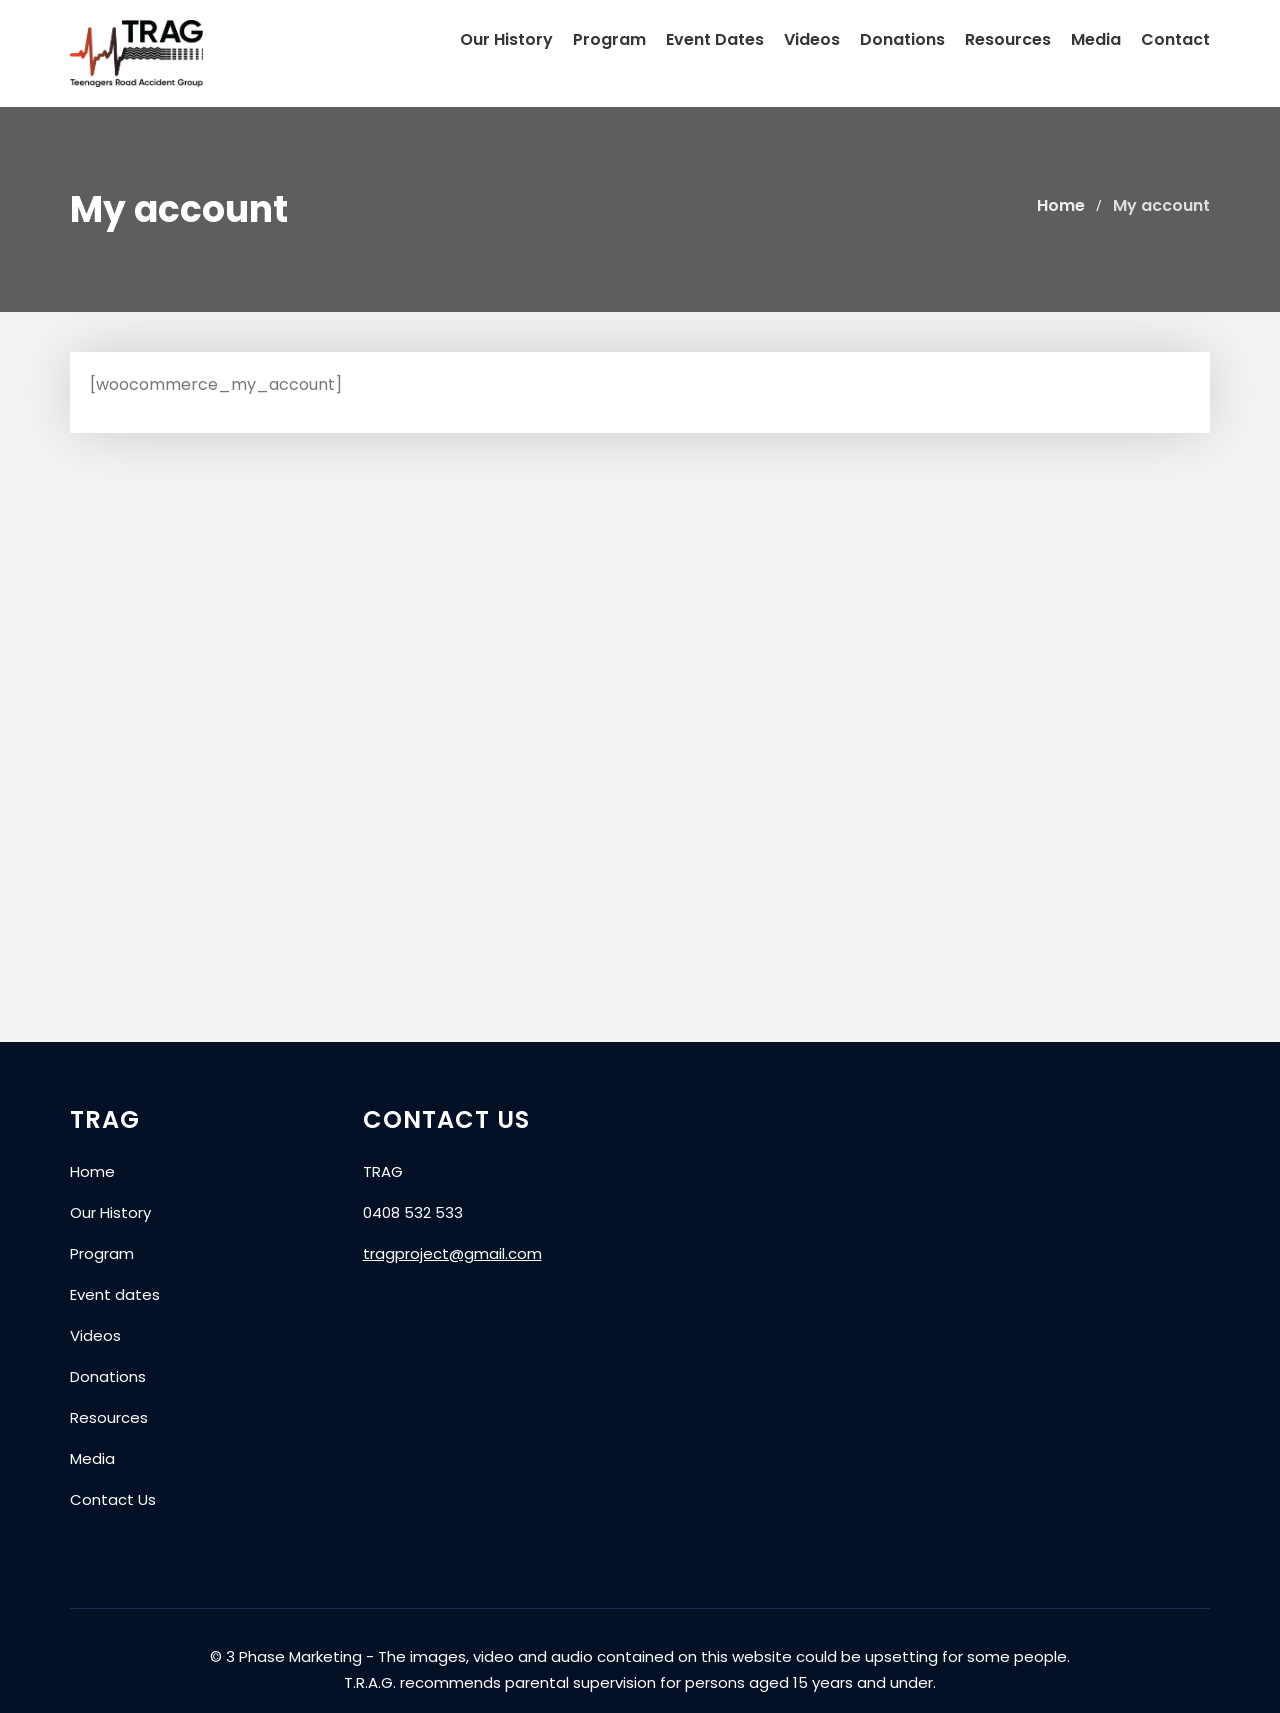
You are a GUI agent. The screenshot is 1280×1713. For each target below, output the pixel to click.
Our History (506, 39)
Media (1096, 39)
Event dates (115, 1294)
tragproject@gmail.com (452, 1253)
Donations (902, 39)
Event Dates (715, 39)
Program (609, 39)
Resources (1008, 39)
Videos (812, 39)
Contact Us (113, 1499)
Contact (1175, 39)
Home (92, 1171)
